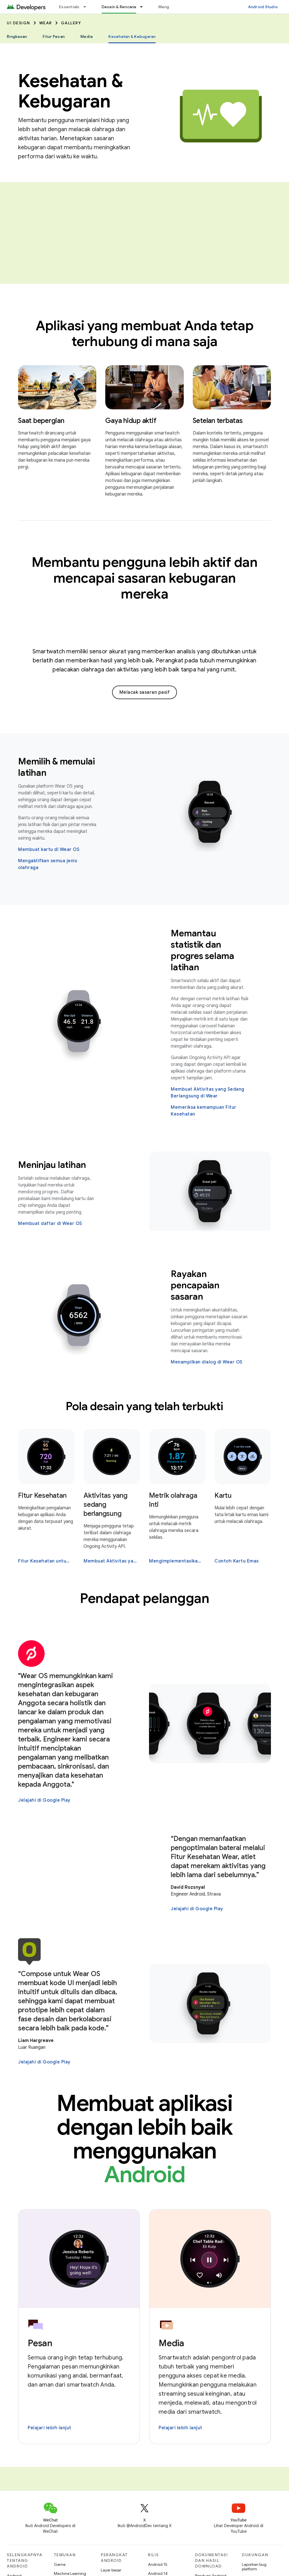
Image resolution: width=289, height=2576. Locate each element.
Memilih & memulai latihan (56, 767)
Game (59, 2564)
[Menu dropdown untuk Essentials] (87, 7)
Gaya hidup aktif (130, 420)
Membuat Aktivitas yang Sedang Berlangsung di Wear (207, 1092)
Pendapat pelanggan (144, 1598)
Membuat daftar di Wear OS (50, 1223)
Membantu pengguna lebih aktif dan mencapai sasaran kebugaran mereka (145, 578)
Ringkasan (17, 36)
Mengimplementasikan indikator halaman (176, 1561)
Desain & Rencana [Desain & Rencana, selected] (119, 6)
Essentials (69, 6)
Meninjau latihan (52, 1164)
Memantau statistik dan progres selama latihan (202, 950)
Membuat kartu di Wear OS (48, 849)
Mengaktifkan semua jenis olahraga (47, 864)
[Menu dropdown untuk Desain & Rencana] (144, 7)
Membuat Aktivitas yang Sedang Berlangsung (111, 1561)
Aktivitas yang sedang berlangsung (106, 1504)
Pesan (40, 2343)
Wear (45, 22)
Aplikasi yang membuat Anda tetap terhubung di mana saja (144, 333)
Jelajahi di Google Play (44, 1800)
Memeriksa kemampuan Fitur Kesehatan (204, 1111)
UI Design (18, 22)
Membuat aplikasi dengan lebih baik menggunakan (144, 2138)
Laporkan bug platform (254, 2566)
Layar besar (111, 2570)
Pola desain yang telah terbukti (144, 1406)
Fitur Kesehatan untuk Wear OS (45, 1561)
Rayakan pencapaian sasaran (195, 1285)
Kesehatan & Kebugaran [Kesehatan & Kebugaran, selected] (132, 36)
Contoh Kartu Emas (236, 1561)
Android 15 (157, 2564)
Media (86, 36)
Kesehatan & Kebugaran (70, 91)
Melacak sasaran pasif (144, 692)
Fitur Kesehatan (42, 1495)
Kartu (223, 1495)
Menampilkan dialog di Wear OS (206, 1362)
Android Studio (263, 6)
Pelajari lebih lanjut (49, 2428)
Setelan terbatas (218, 420)
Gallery (71, 22)
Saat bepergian (41, 420)
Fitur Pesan (54, 36)
